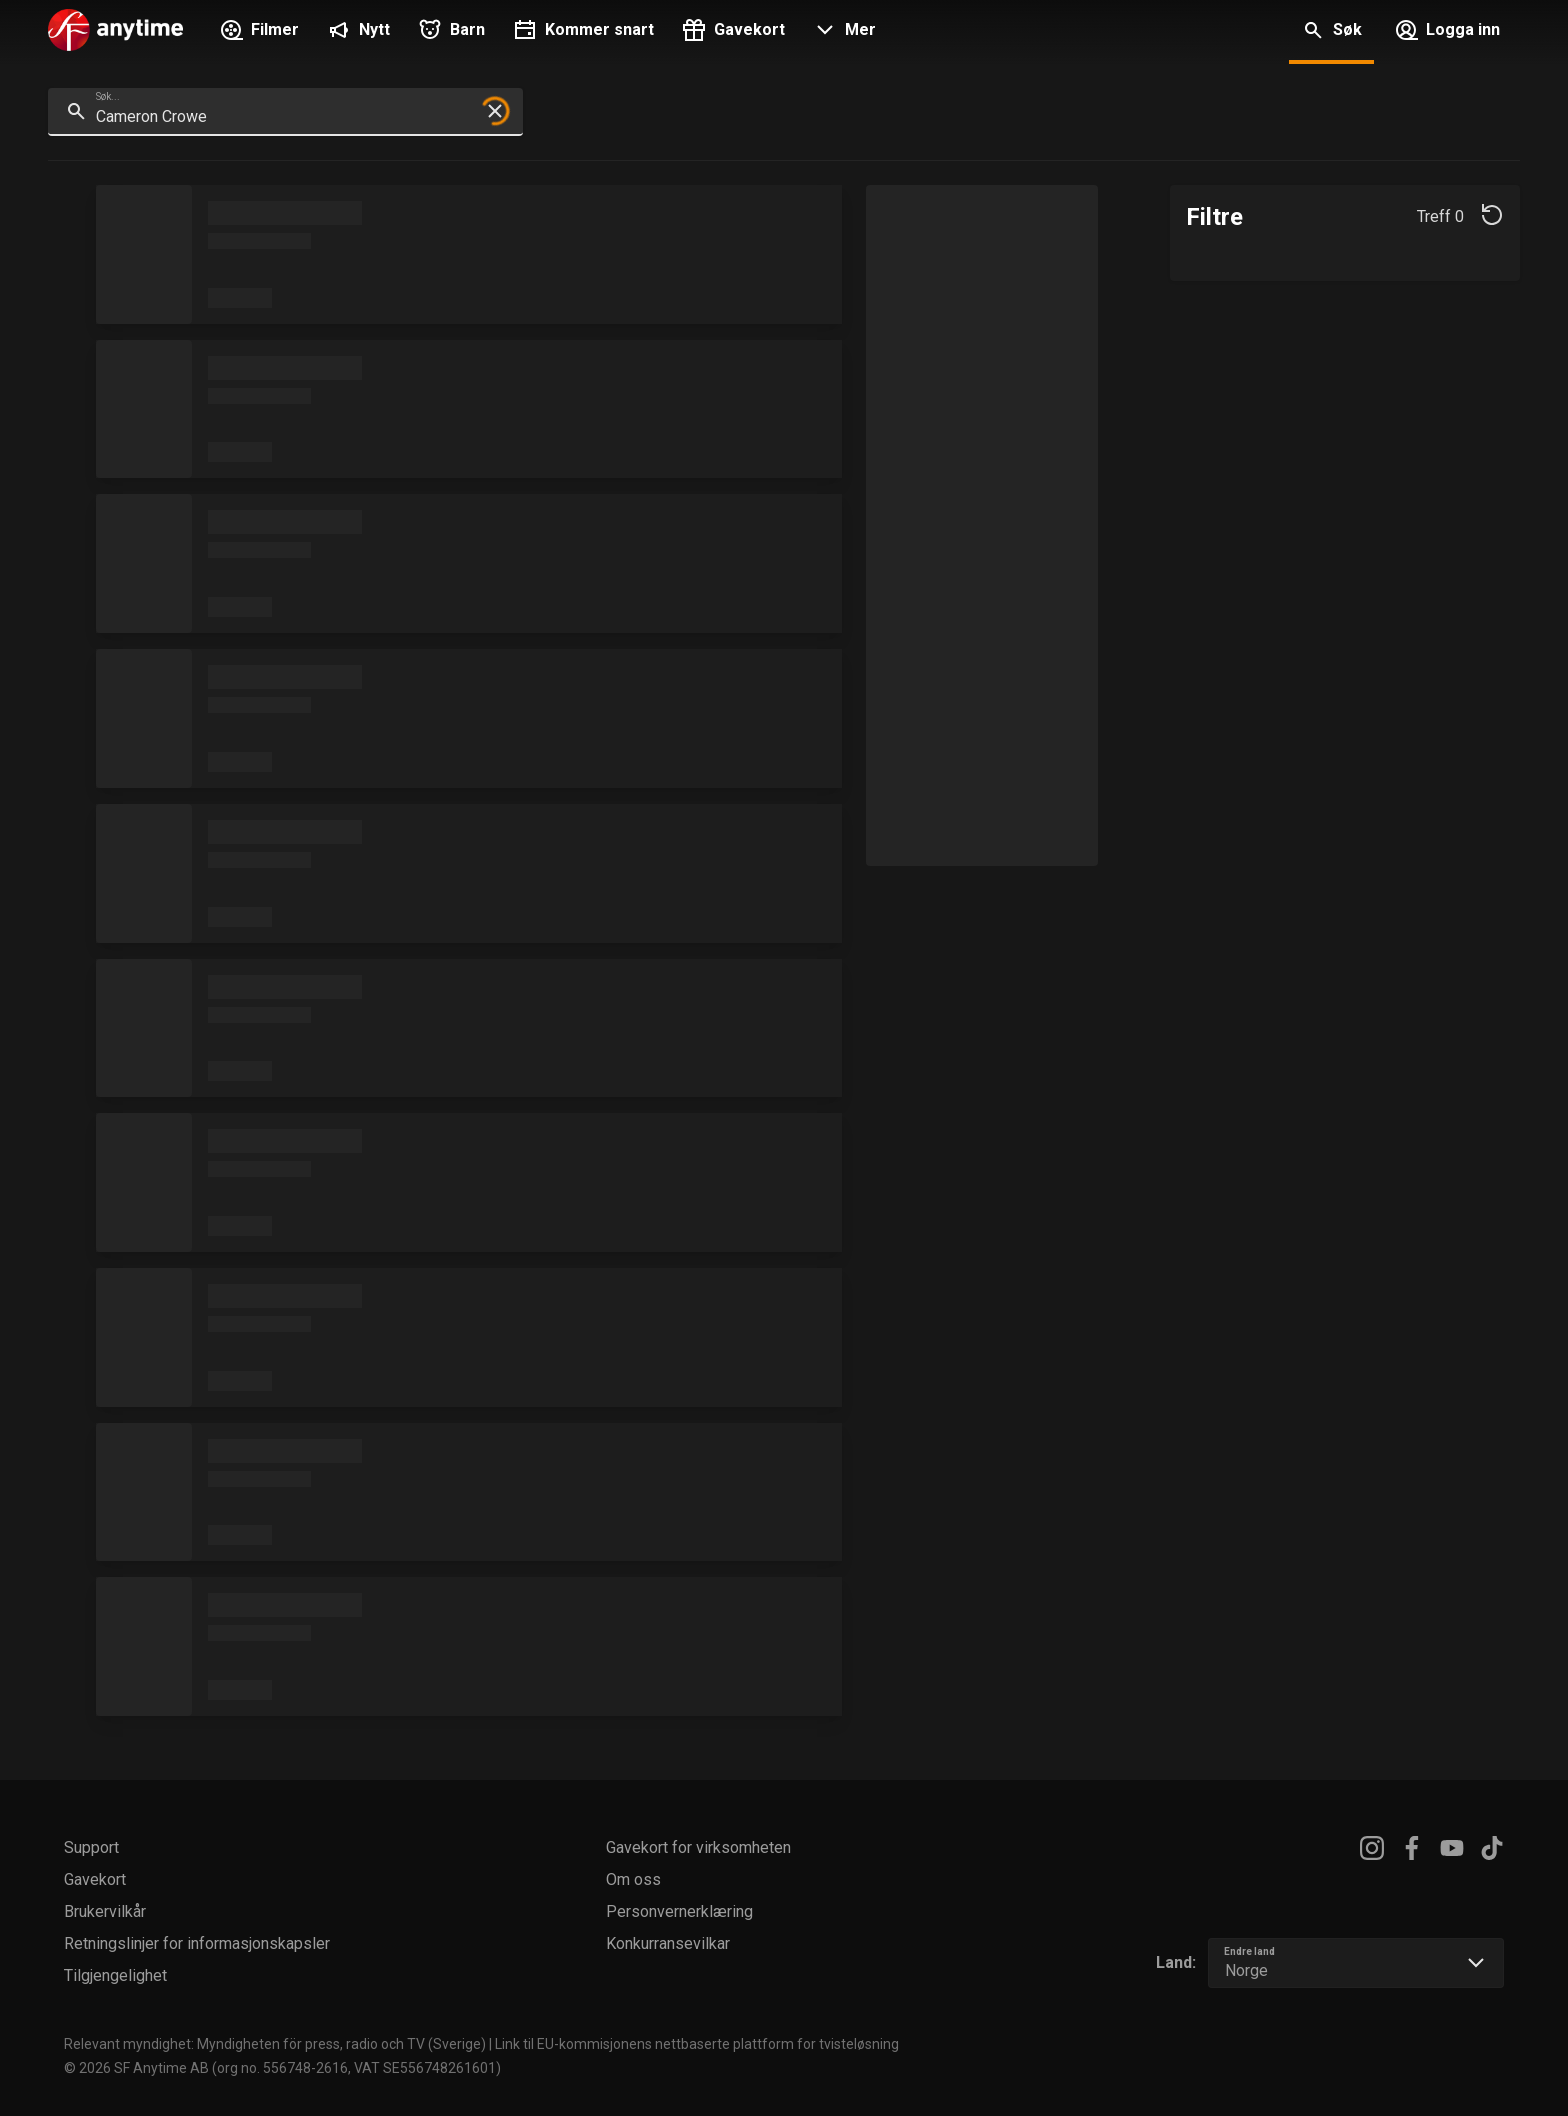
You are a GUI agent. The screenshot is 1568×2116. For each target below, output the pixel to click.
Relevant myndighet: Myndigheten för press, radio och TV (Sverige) (275, 2044)
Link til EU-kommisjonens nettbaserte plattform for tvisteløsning (697, 2044)
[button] (842, 32)
